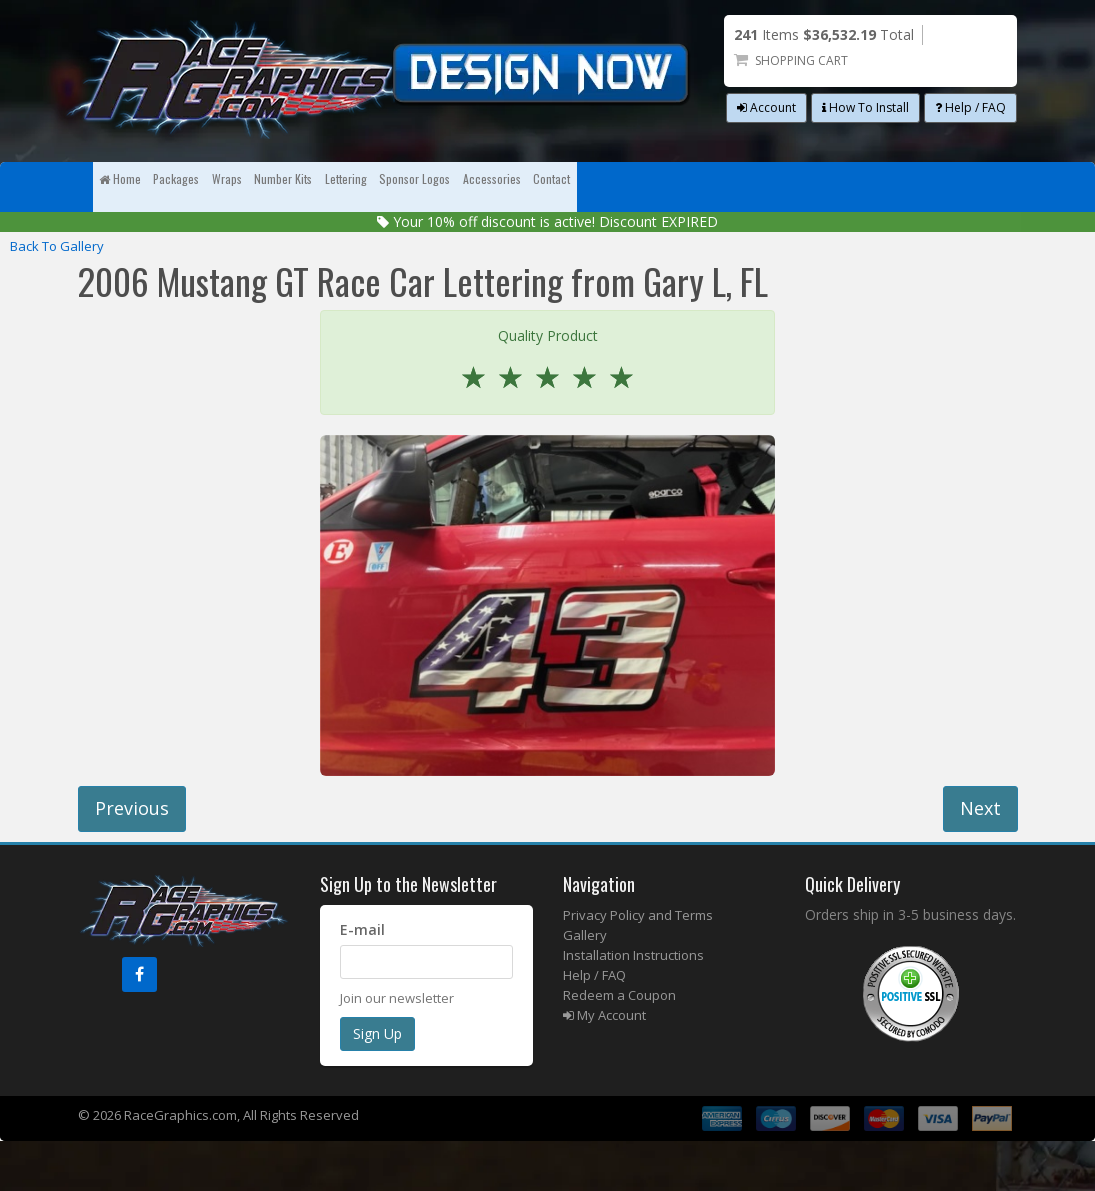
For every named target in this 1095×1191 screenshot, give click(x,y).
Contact (143, 236)
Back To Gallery (57, 296)
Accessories (841, 186)
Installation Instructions (633, 1005)
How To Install (865, 107)
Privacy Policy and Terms (638, 965)
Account (766, 107)
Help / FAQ (970, 107)
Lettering (579, 186)
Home (145, 186)
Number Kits (461, 186)
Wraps (352, 186)
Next (980, 858)
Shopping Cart (801, 60)
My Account (604, 1065)
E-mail (362, 979)
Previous (132, 858)
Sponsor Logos (706, 186)
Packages (253, 186)
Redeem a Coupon (619, 1045)
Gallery (585, 985)
